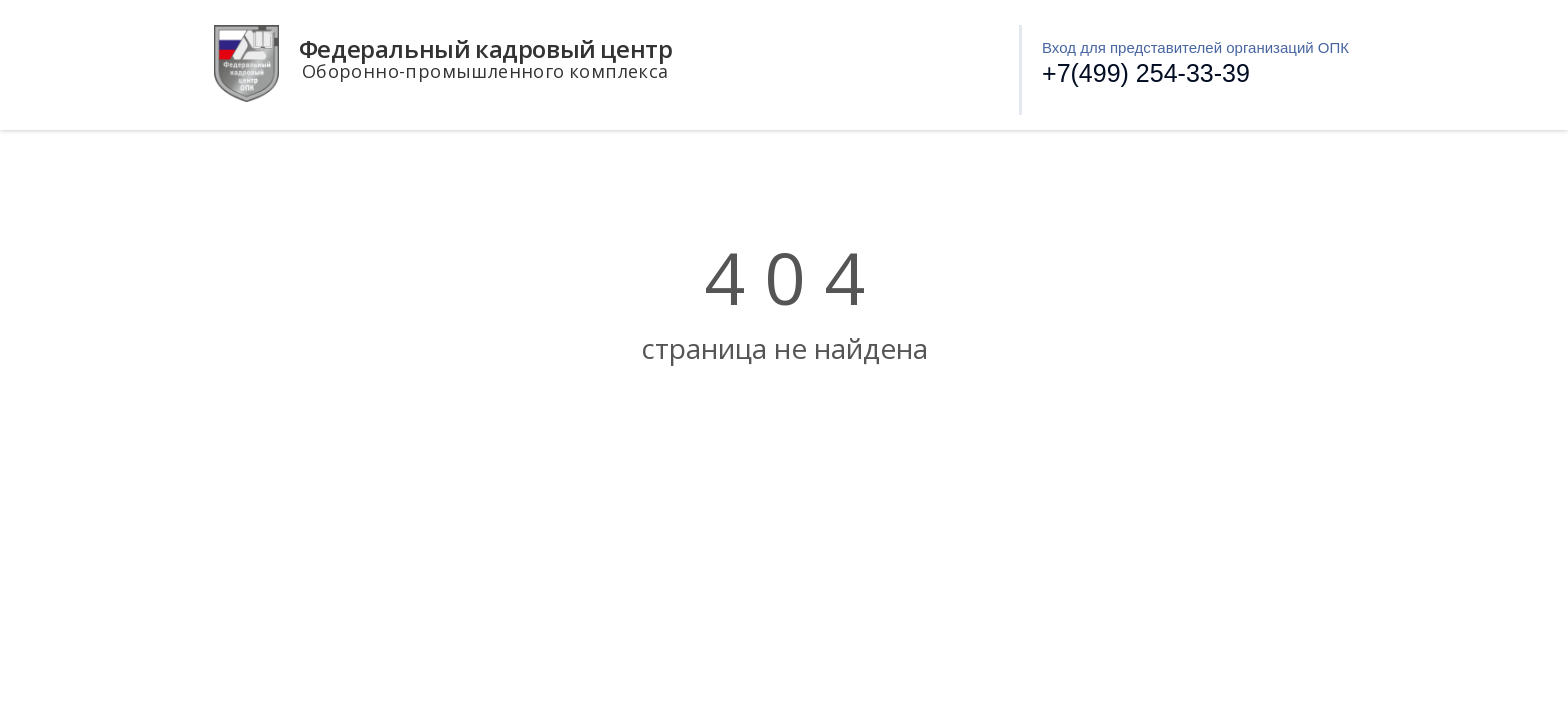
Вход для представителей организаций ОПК (1195, 47)
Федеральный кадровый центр (486, 48)
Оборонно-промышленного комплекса (485, 71)
